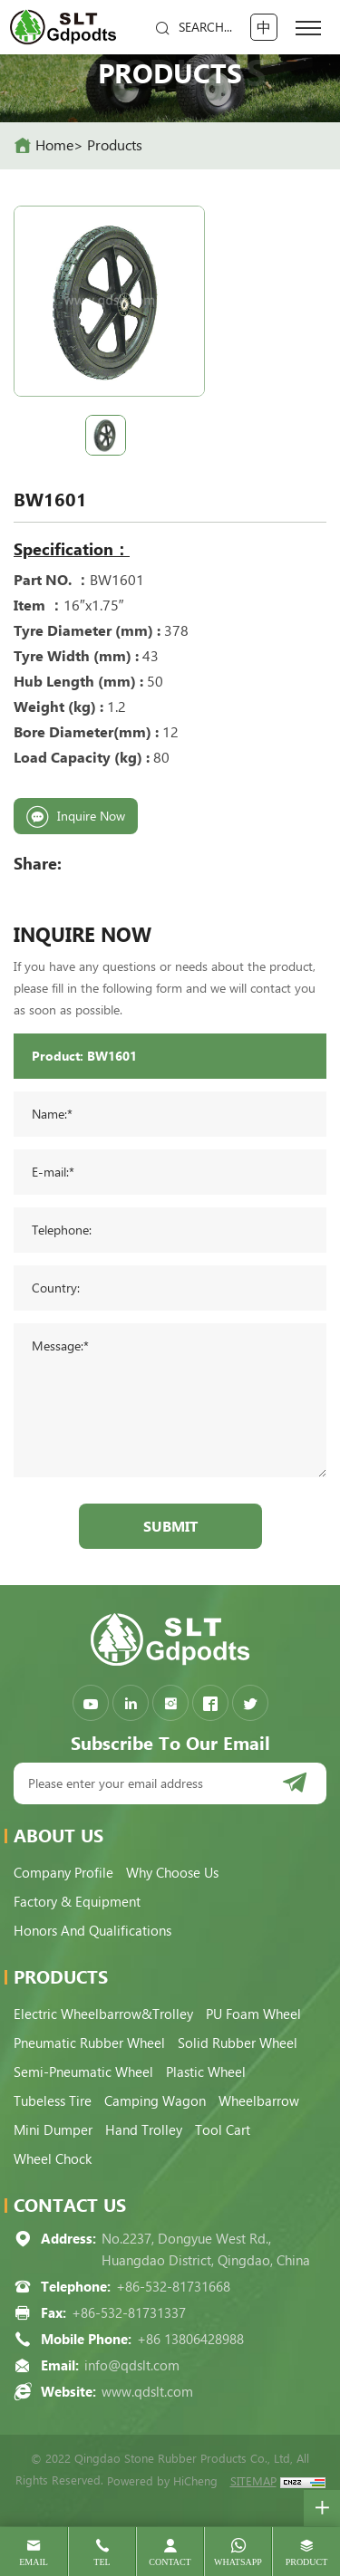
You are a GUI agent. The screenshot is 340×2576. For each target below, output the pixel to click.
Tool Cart (222, 2130)
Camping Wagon (155, 2101)
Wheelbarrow (259, 2101)
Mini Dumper (53, 2130)
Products (114, 145)
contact (169, 2562)
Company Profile (63, 1873)
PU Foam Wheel (253, 2014)
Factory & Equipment (77, 1902)
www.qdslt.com (147, 2392)
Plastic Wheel (206, 2072)
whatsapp (238, 2562)
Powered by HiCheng (162, 2481)
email (33, 2562)
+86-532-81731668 (173, 2287)
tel (101, 2562)
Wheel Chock (53, 2159)
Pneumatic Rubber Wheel (89, 2043)
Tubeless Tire (53, 2101)
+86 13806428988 (190, 2339)
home (54, 145)
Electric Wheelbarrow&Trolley (103, 2014)
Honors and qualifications (92, 1931)
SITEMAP (253, 2481)
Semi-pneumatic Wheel (83, 2072)
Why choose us (172, 1873)
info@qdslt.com (132, 2366)
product (307, 2562)
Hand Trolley (143, 2130)
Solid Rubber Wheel (237, 2043)
